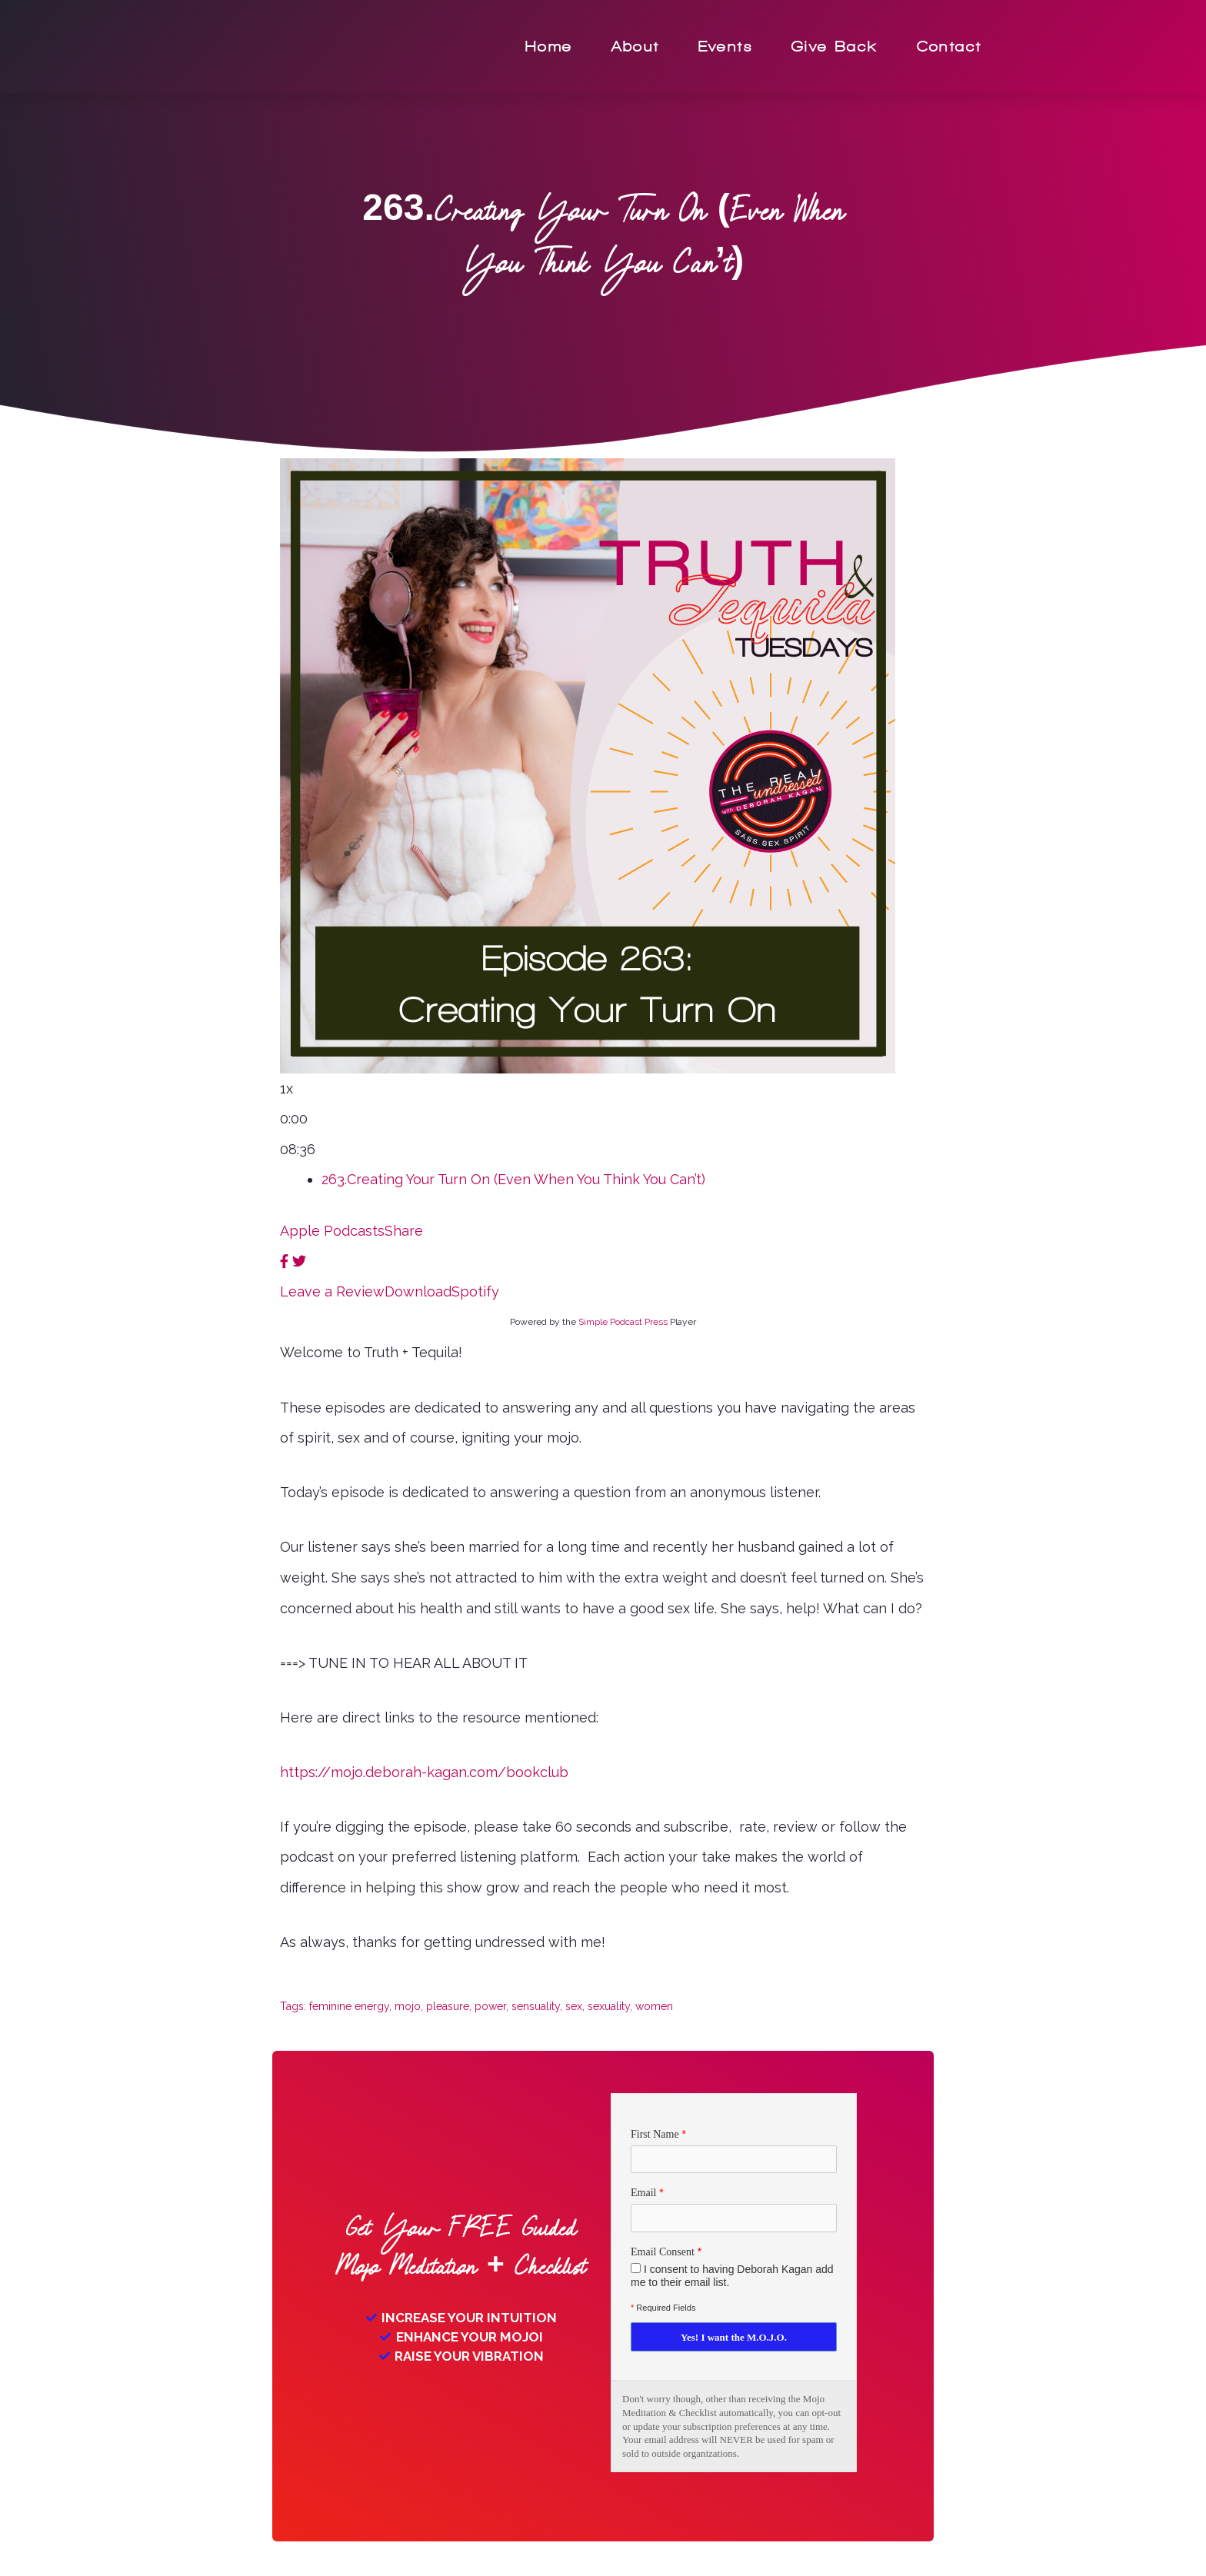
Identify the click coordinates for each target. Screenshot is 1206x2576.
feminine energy (349, 2006)
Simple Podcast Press (623, 1321)
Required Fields (663, 2307)
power (490, 2006)
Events (725, 46)
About (635, 46)
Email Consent (663, 2252)
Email (643, 2193)
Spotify (475, 1291)
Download (418, 1291)
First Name (655, 2134)
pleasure (447, 2006)
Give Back (834, 46)
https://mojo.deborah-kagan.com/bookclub (424, 1772)
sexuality (609, 2006)
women (654, 2006)
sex (573, 2006)
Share (404, 1231)
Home (549, 46)
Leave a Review (332, 1291)
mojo (408, 2006)
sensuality (535, 2006)
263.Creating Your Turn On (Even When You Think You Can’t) (513, 1179)
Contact (949, 46)
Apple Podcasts (332, 1231)
